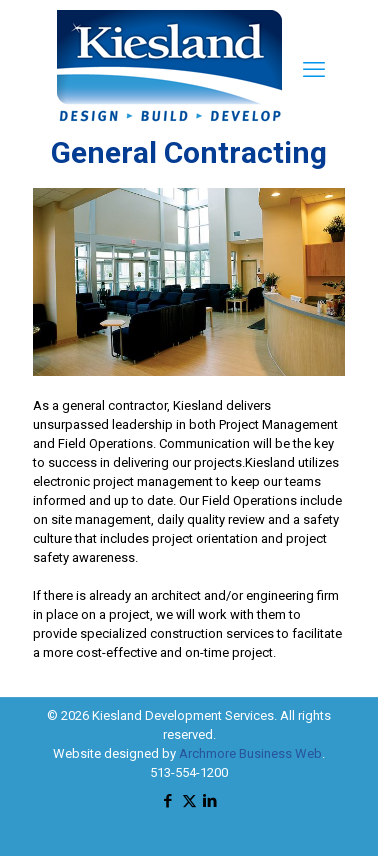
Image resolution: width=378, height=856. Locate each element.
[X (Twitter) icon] (189, 801)
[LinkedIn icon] (210, 801)
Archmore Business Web (250, 753)
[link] (189, 282)
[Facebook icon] (168, 801)
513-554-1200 (189, 772)
